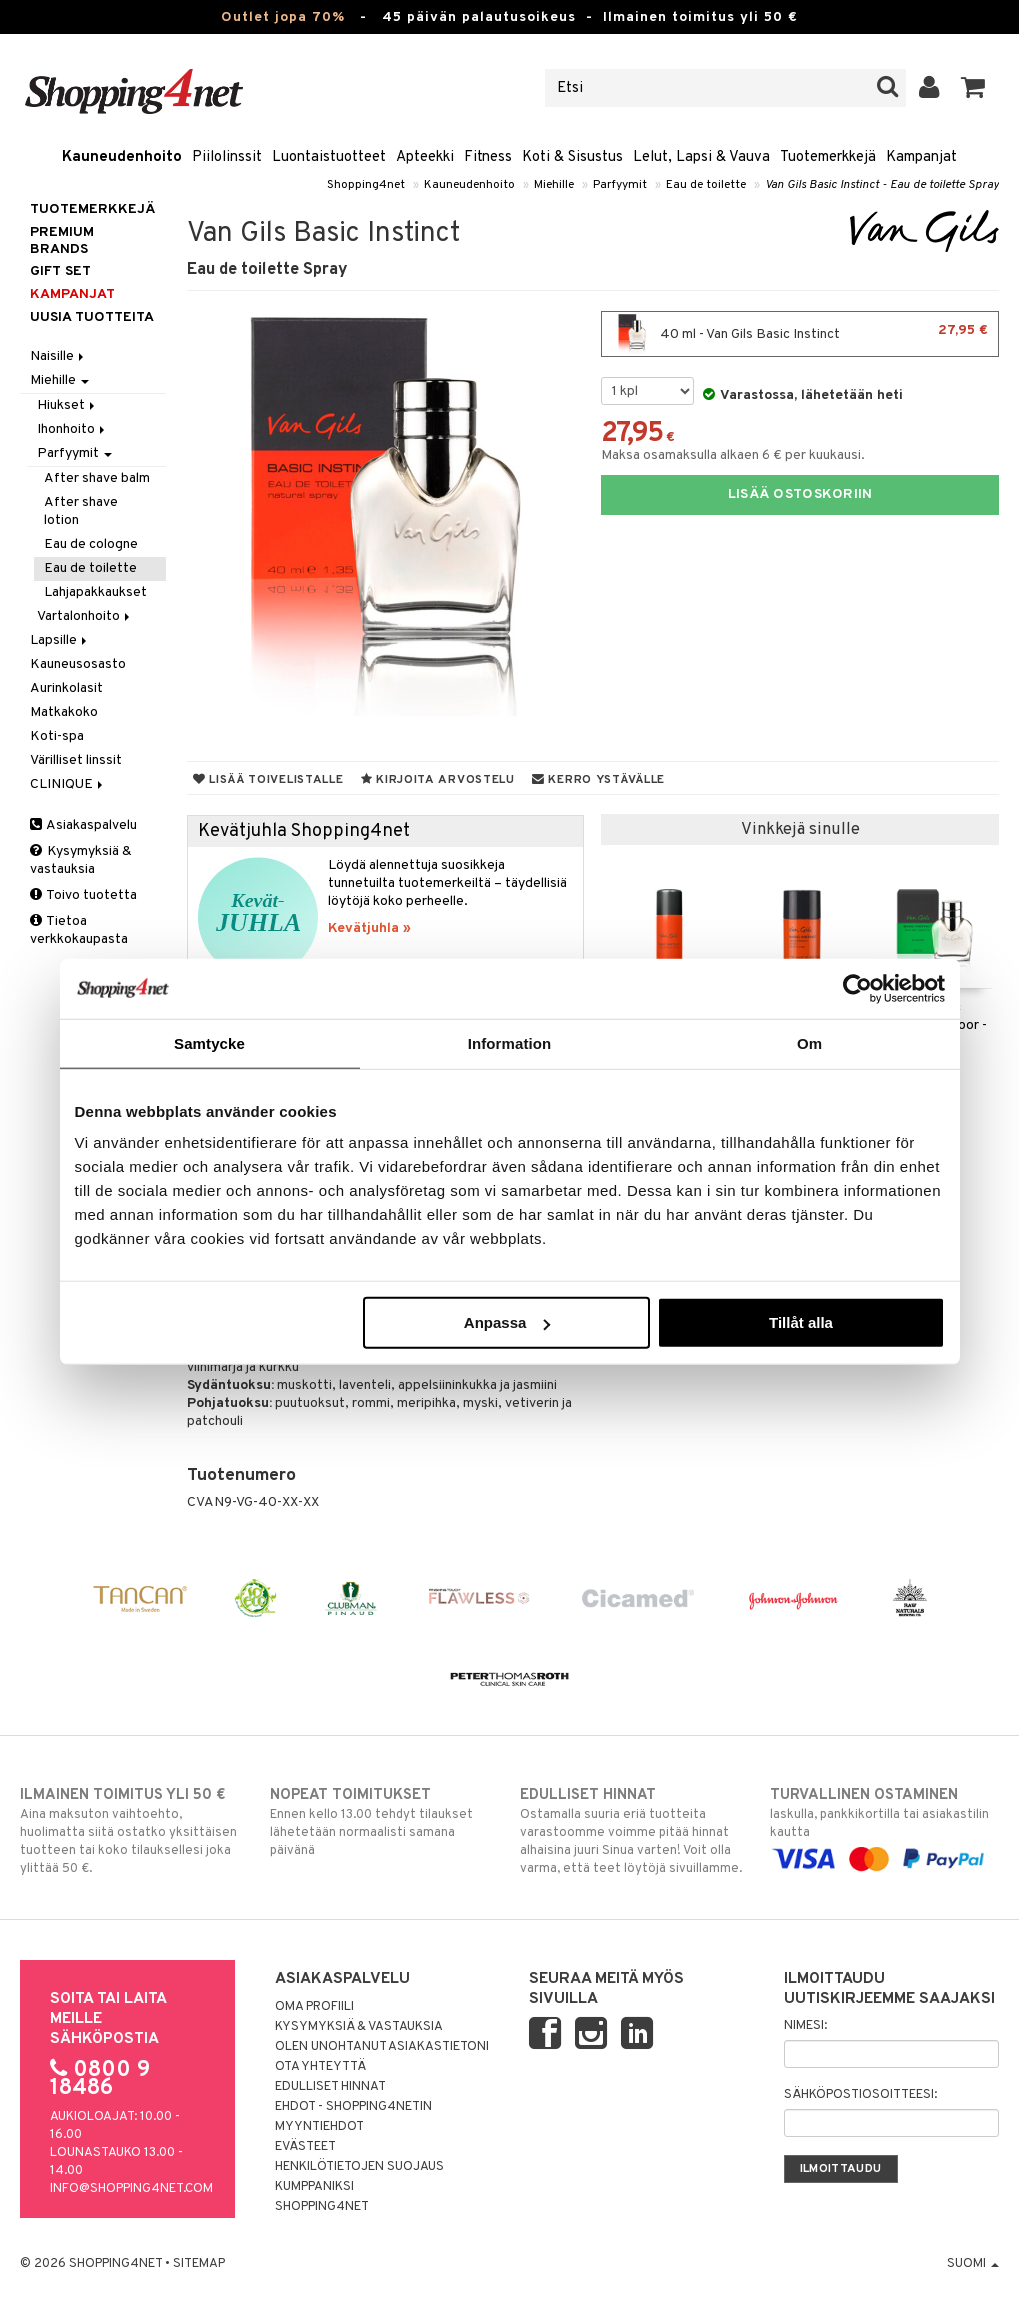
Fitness (488, 157)
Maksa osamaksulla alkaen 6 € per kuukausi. (733, 455)
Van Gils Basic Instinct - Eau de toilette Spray (882, 185)
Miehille (554, 185)
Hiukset (67, 405)
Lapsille (60, 640)
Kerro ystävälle (598, 780)
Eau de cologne (91, 544)
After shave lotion (81, 511)
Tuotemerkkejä (828, 157)
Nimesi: (805, 2026)
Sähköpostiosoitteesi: (860, 2095)
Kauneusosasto (78, 664)
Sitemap (199, 2264)
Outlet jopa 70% (283, 17)
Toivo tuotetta (83, 895)
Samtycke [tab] (209, 1042)
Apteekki (425, 157)
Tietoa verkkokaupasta (79, 930)
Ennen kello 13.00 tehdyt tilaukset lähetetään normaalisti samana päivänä (384, 1822)
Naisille (58, 356)
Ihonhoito (72, 429)
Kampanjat (921, 157)
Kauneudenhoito (122, 157)
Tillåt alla (801, 1322)
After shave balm (97, 478)
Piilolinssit (227, 157)
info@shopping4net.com (131, 2189)
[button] (973, 88)
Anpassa (507, 1322)
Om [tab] (809, 1042)
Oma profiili (314, 2007)
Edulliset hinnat (330, 2087)
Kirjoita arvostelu (438, 780)
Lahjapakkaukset (95, 592)
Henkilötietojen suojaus (359, 2167)
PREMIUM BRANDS (62, 241)
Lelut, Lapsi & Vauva (701, 157)
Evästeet (305, 2147)
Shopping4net (366, 185)
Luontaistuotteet (329, 157)
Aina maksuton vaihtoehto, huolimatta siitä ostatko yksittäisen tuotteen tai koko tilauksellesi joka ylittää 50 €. (134, 1831)
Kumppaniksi (314, 2187)
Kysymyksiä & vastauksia (81, 860)
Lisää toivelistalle (268, 780)
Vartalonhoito (85, 616)
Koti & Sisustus (572, 157)
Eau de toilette (706, 185)
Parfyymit (620, 185)
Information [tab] (510, 1042)
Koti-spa (57, 736)
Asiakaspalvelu (83, 825)
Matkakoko (64, 712)
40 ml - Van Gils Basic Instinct (800, 334)
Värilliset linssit (76, 760)
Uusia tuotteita (92, 317)
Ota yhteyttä (320, 2067)
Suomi (973, 2264)
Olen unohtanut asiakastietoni (382, 2047)
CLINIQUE (68, 784)
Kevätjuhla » (369, 928)
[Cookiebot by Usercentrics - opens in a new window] (857, 988)
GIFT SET (60, 271)
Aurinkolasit (66, 688)
